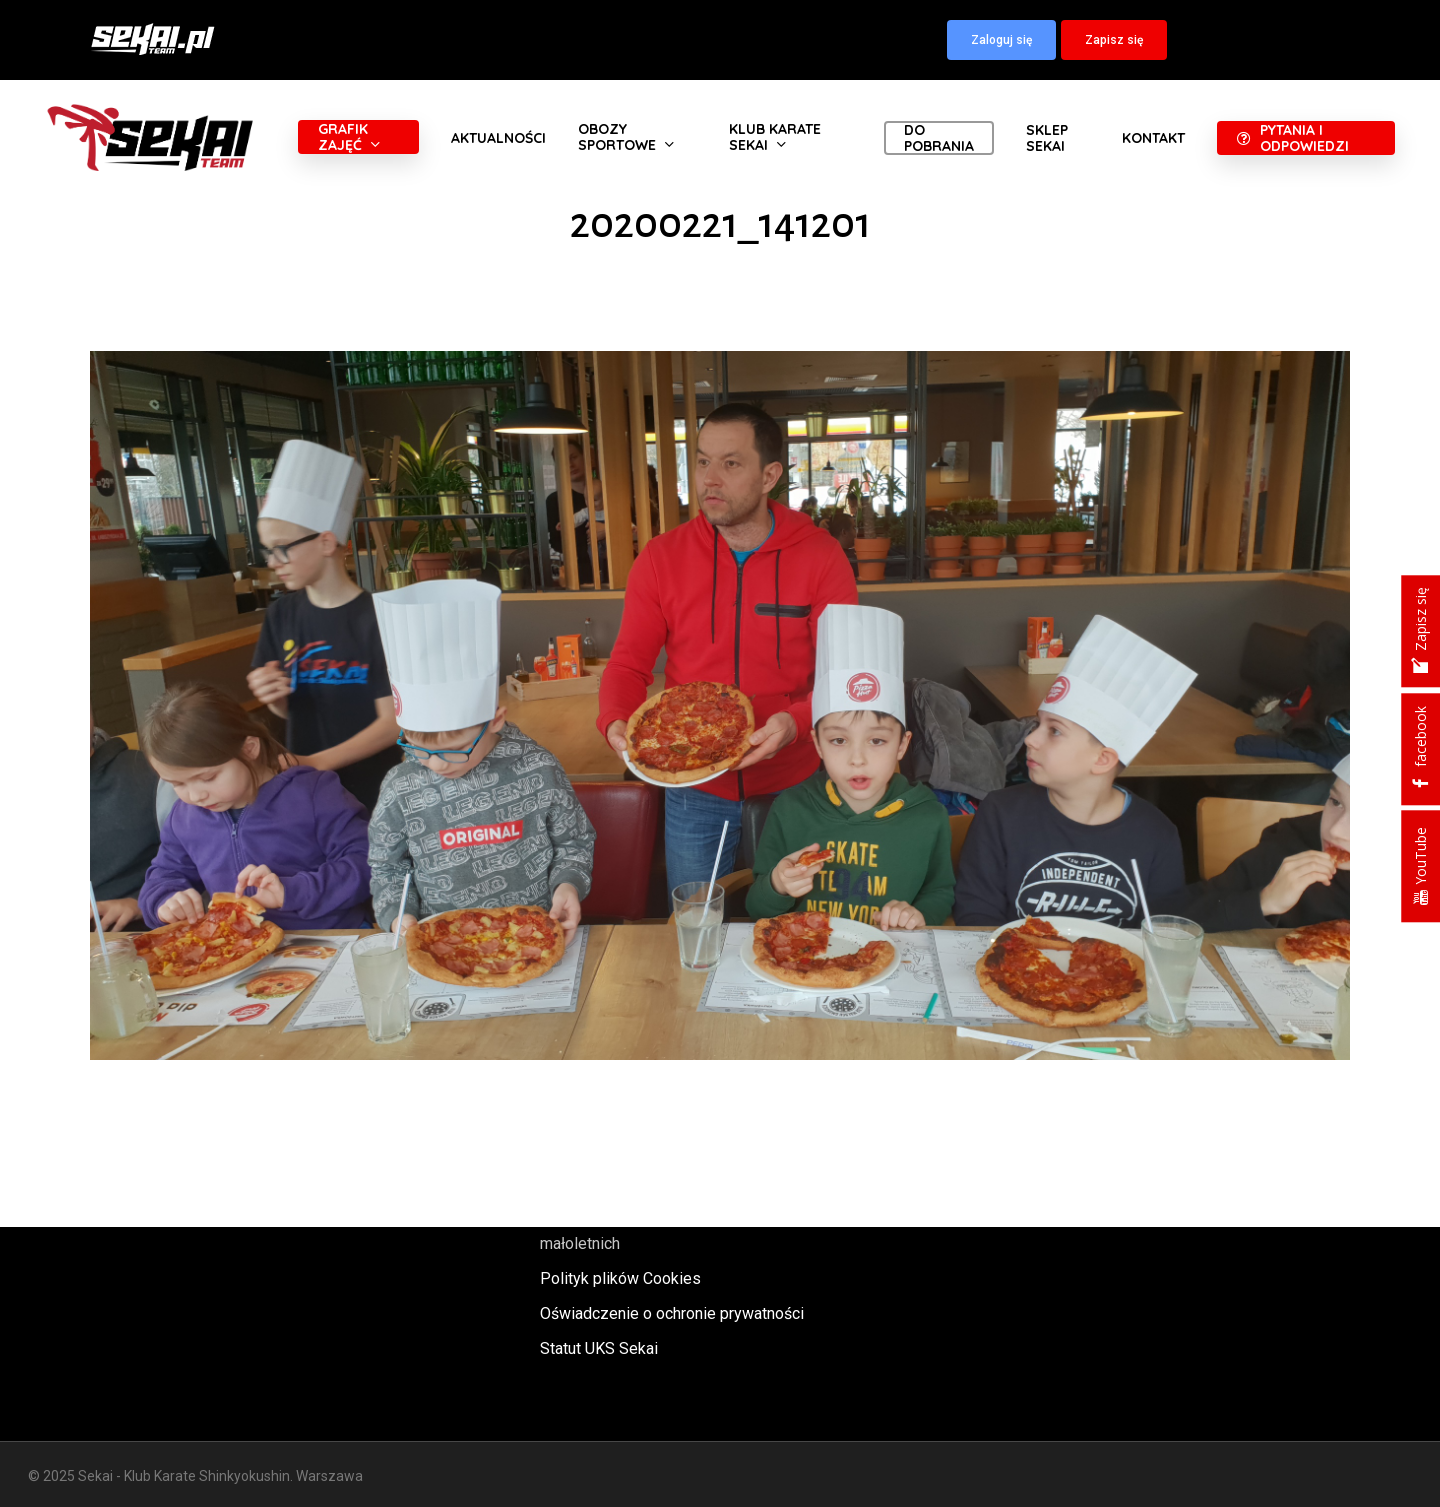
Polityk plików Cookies (620, 1278)
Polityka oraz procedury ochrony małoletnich (652, 1230)
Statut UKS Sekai (599, 1348)
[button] (1001, 40)
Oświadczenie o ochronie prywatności (672, 1313)
